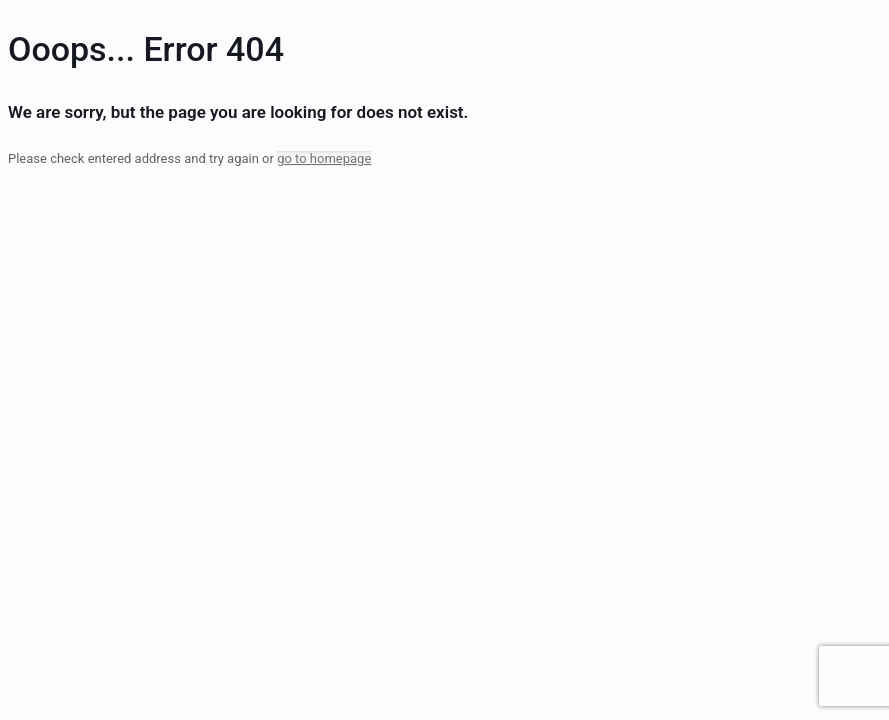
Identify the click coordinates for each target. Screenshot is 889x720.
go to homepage (324, 158)
